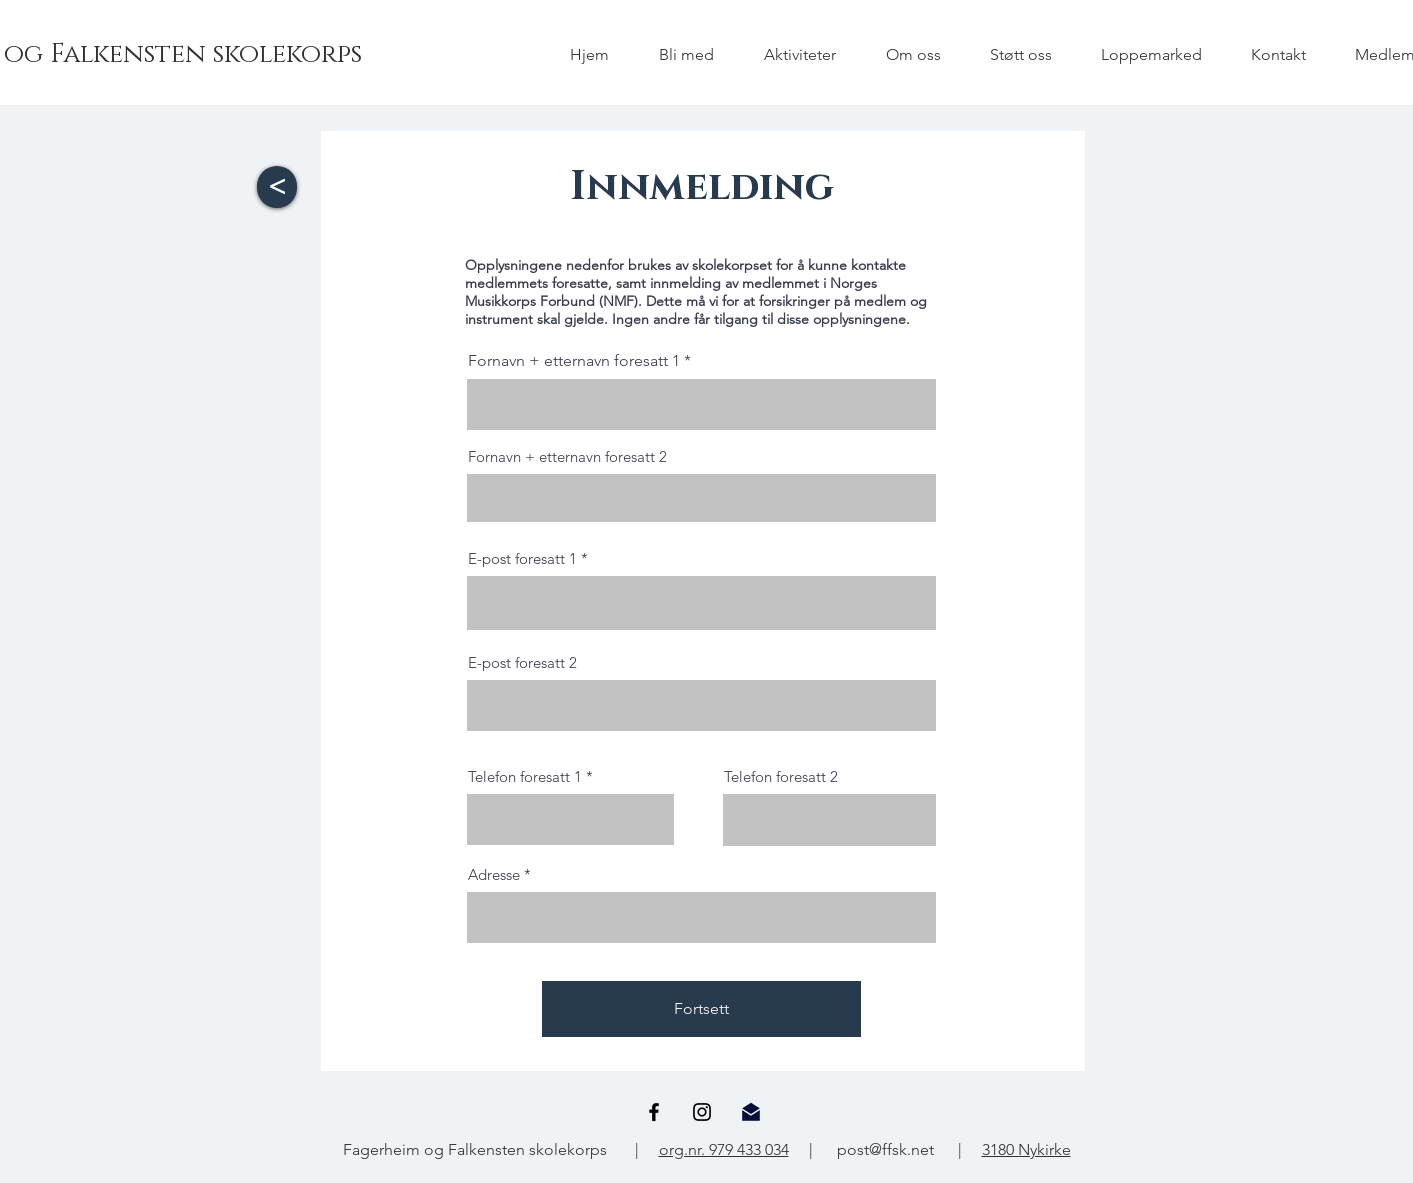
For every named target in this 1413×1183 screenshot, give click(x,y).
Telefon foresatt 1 (525, 776)
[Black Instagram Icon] (702, 1112)
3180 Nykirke (1026, 1149)
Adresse (494, 874)
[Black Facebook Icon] (654, 1112)
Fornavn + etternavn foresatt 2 (567, 456)
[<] (277, 187)
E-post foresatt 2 (522, 662)
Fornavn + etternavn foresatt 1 (574, 361)
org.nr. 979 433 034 (724, 1149)
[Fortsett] (701, 1009)
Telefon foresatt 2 (781, 776)
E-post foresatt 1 (522, 558)
